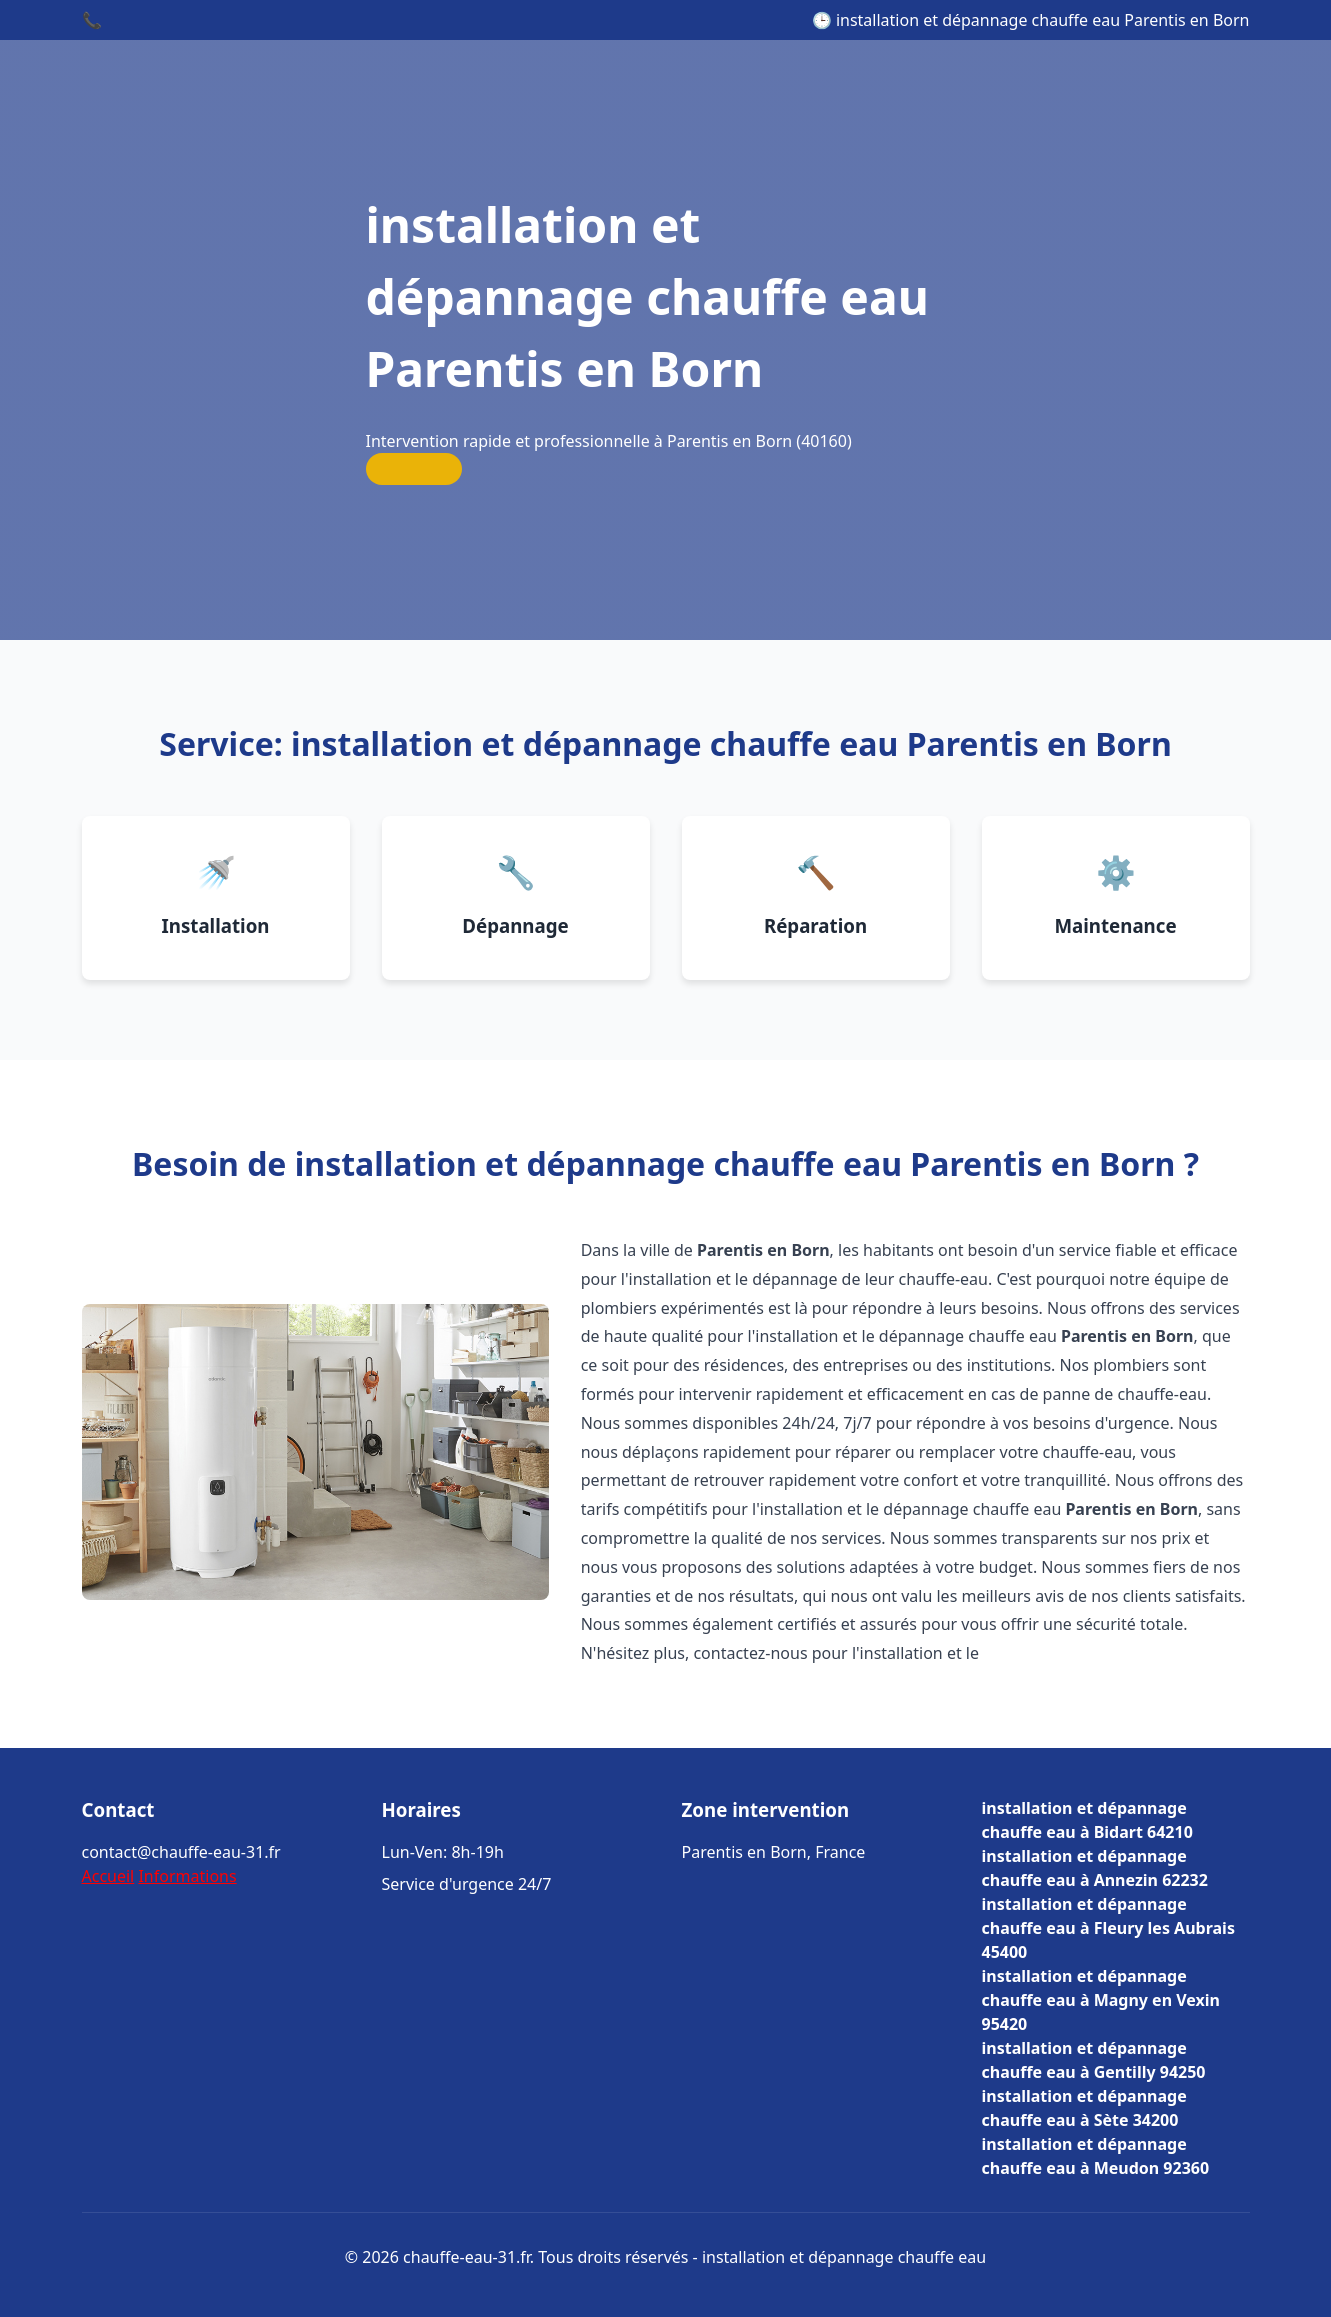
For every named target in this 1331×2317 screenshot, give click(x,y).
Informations (187, 1876)
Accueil (108, 1876)
